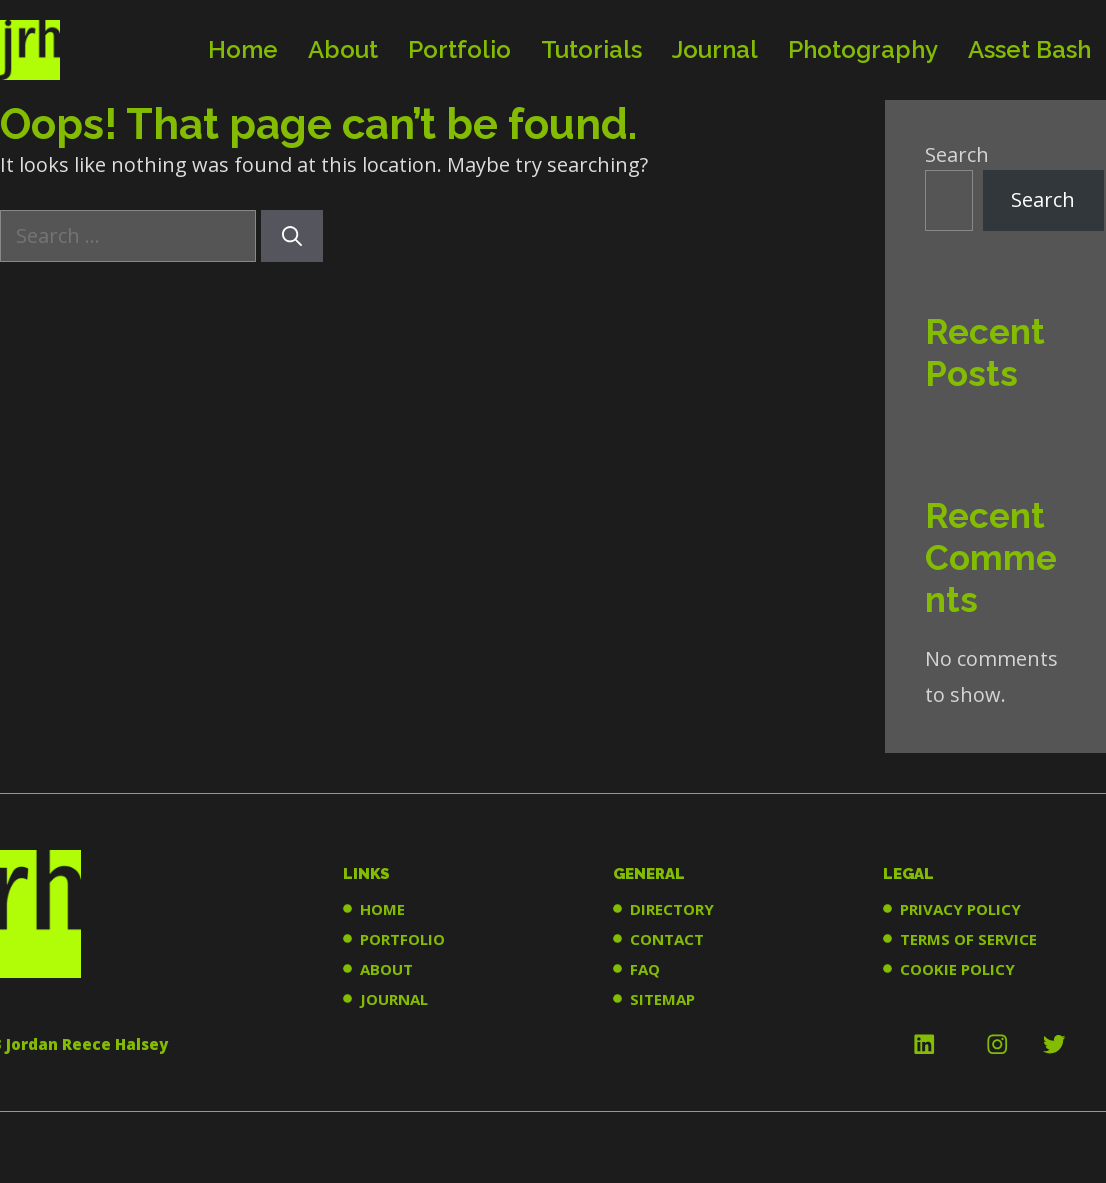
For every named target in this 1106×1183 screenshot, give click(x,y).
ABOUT (386, 969)
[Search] (292, 236)
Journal (715, 49)
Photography (863, 49)
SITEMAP (662, 999)
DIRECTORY (672, 909)
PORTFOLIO (402, 939)
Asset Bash (1029, 49)
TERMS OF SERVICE (968, 939)
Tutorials (591, 49)
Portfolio (459, 49)
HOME (382, 909)
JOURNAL (394, 999)
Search (957, 154)
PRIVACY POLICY (960, 909)
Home (243, 49)
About (343, 49)
